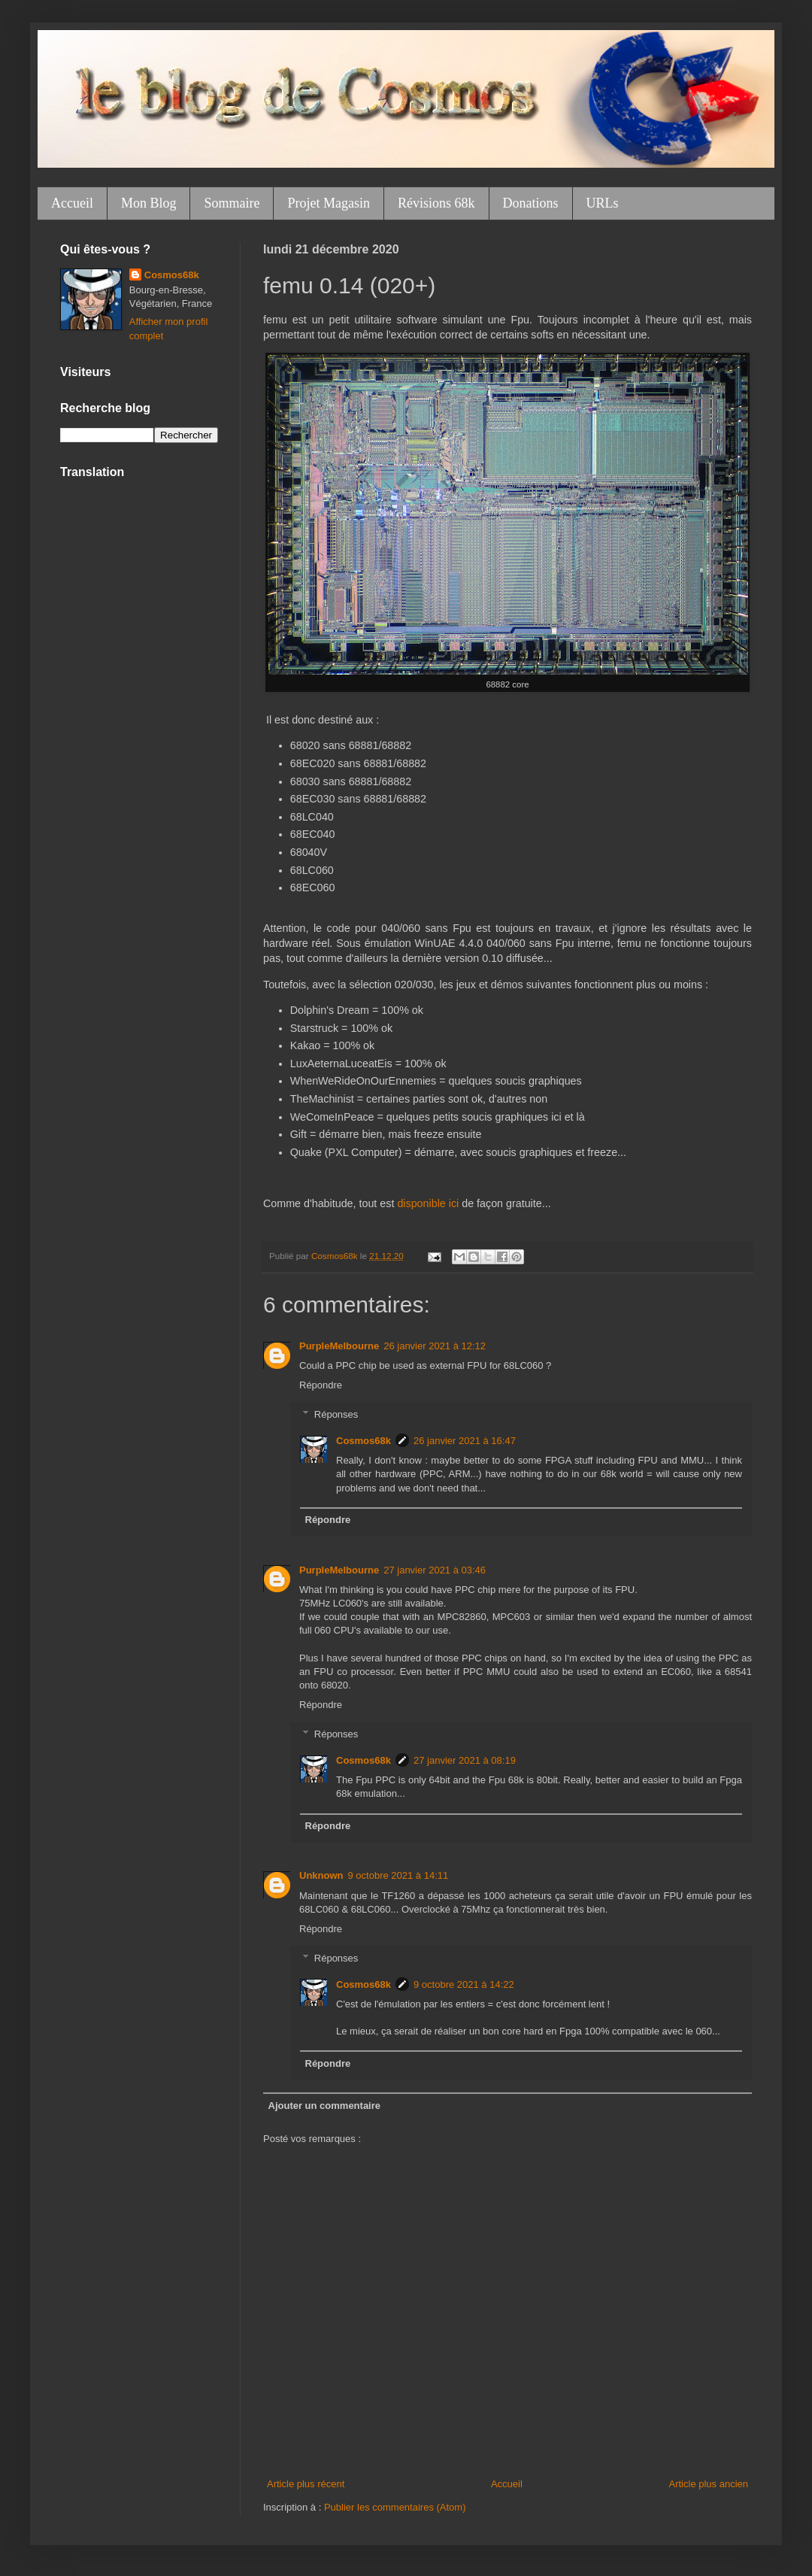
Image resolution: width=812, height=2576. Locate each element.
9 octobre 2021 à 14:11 (398, 1875)
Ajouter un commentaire (324, 2105)
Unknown (321, 1875)
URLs (602, 203)
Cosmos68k (363, 1440)
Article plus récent (305, 2484)
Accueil (72, 203)
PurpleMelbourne (339, 1346)
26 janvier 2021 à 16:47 (465, 1440)
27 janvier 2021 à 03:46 (434, 1570)
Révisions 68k (436, 203)
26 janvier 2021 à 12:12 (434, 1346)
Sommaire (231, 203)
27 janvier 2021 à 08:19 (465, 1760)
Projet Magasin (328, 203)
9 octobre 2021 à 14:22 (464, 1984)
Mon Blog (149, 203)
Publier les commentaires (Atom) (395, 2507)
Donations (531, 203)
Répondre (320, 1385)
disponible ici (428, 1203)
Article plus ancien (709, 2484)
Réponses (336, 1414)
